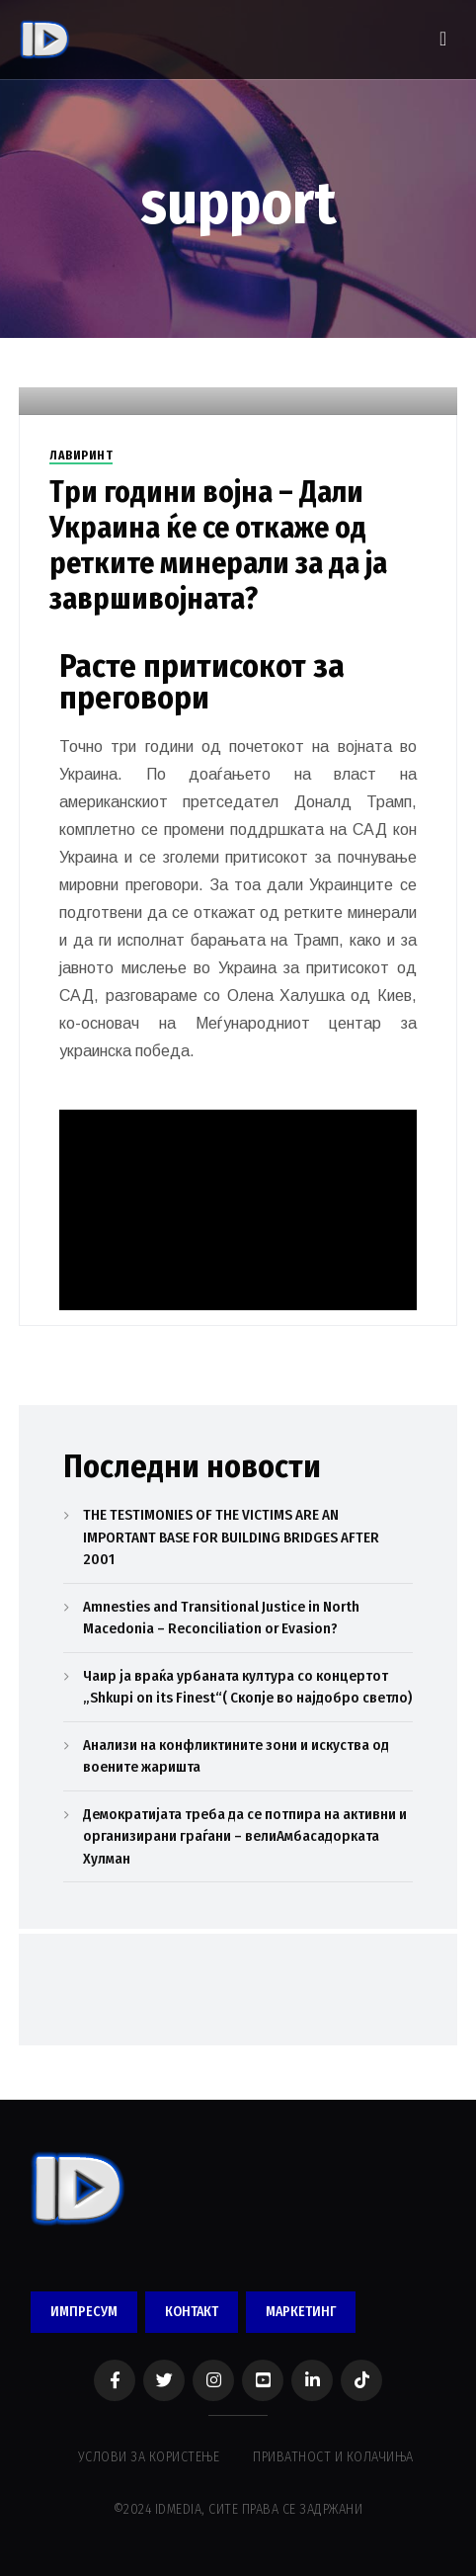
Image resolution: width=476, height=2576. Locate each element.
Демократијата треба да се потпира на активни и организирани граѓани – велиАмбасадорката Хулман (245, 1836)
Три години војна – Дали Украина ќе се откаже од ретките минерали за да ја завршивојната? (218, 545)
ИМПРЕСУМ (84, 2311)
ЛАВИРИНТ (81, 455)
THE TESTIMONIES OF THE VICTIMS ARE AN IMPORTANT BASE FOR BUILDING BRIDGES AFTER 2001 (231, 1537)
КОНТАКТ (191, 2311)
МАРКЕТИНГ (301, 2311)
